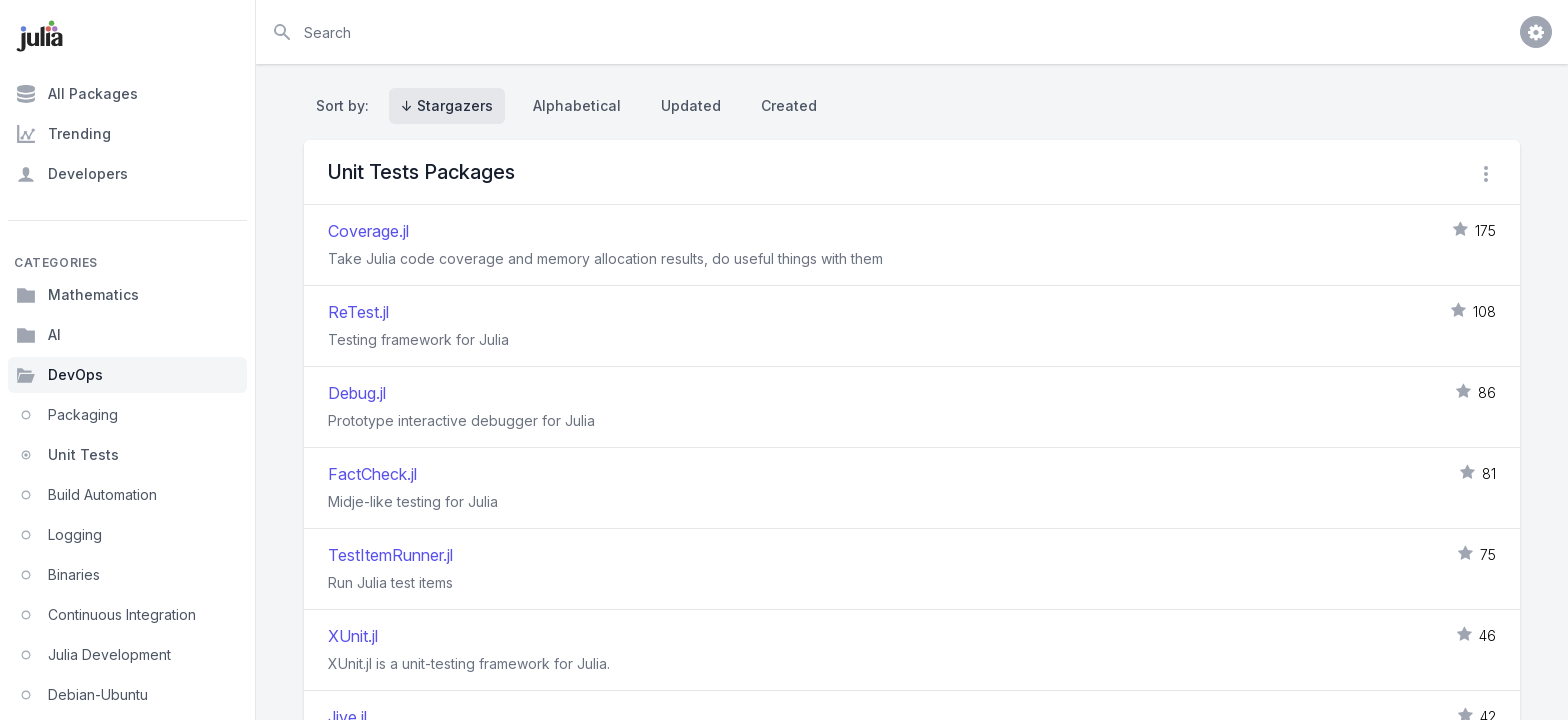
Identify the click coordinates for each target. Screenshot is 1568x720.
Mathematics (77, 295)
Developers (72, 174)
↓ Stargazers (447, 105)
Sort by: (346, 105)
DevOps (59, 375)
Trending (63, 134)
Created (789, 105)
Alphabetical (577, 105)
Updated (691, 105)
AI (38, 335)
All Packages (77, 94)
